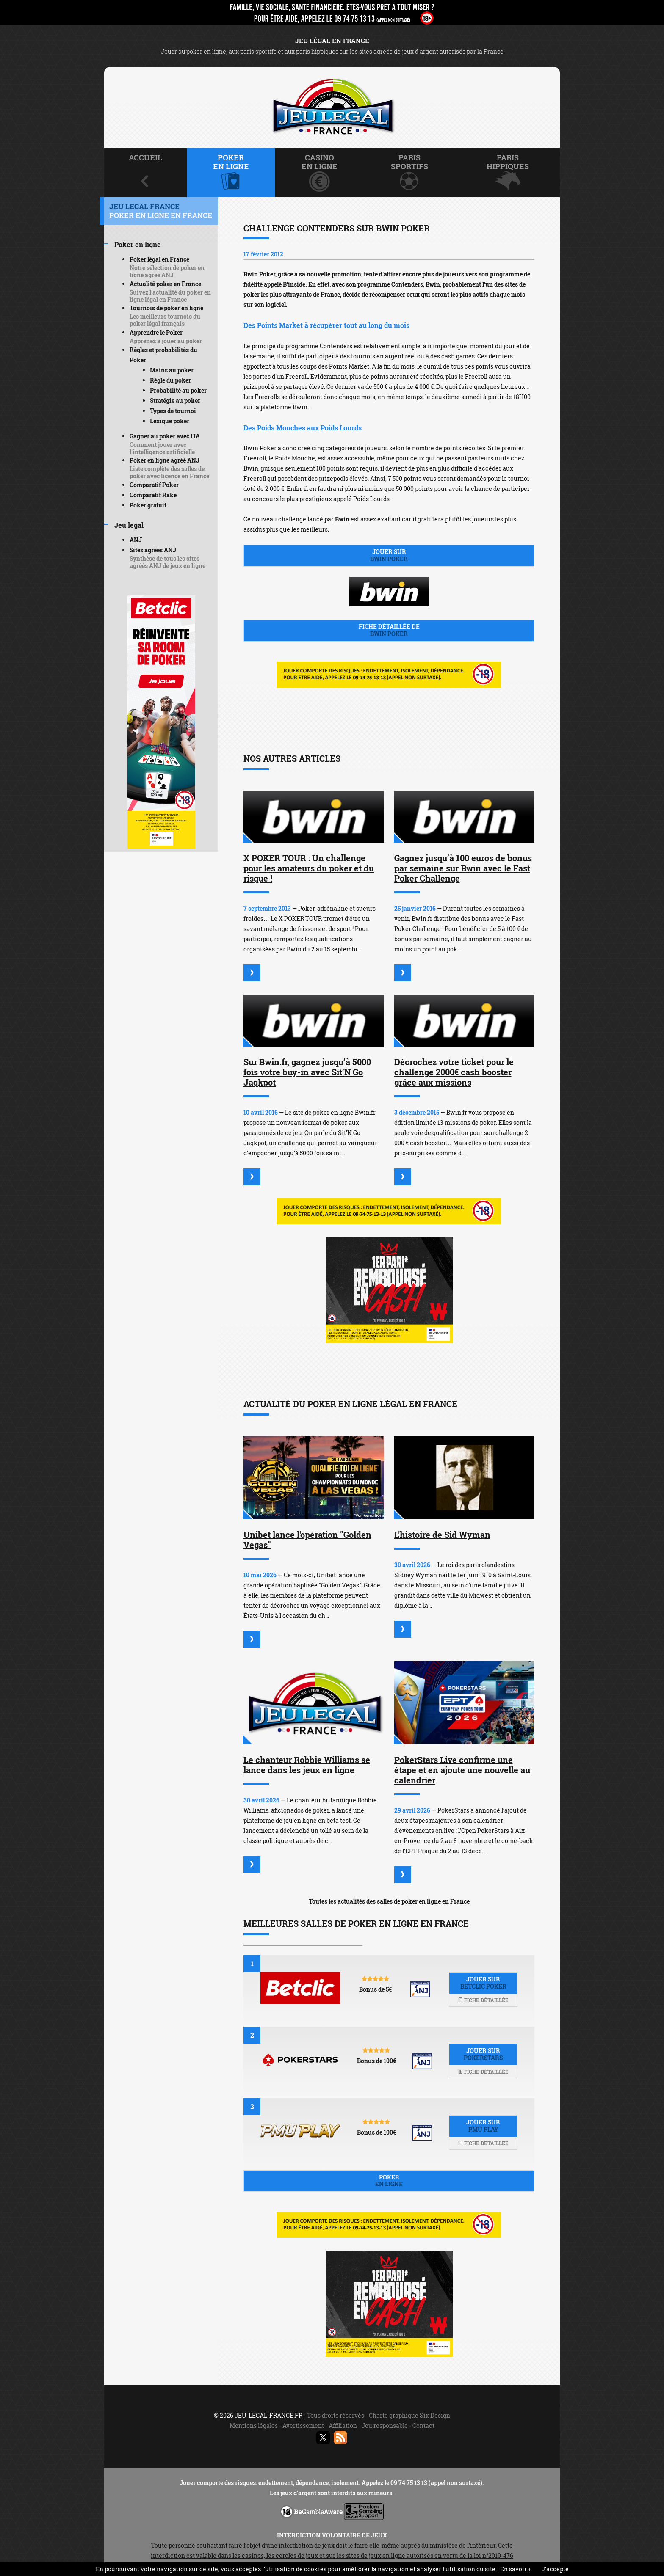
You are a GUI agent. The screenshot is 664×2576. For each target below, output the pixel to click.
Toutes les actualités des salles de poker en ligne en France (389, 1901)
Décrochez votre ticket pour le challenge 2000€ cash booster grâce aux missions (454, 1072)
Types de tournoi (173, 411)
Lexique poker (169, 421)
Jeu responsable (385, 2426)
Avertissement (303, 2426)
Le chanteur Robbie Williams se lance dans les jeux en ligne (306, 1764)
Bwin (342, 519)
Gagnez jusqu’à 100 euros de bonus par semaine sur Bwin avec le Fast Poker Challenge (463, 868)
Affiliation (343, 2426)
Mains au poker (172, 370)
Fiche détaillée (483, 2000)
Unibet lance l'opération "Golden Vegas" (307, 1539)
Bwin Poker (259, 274)
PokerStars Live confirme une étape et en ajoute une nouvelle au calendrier (462, 1769)
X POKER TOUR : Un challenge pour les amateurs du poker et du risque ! (308, 868)
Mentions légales (254, 2426)
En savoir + (515, 2569)
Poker (389, 2180)
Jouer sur (389, 555)
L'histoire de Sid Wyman (442, 1534)
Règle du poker (170, 380)
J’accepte (555, 2569)
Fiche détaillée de (389, 630)
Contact (423, 2426)
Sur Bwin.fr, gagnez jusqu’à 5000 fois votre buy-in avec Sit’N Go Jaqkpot (307, 1072)
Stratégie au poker (175, 401)
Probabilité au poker (178, 390)
